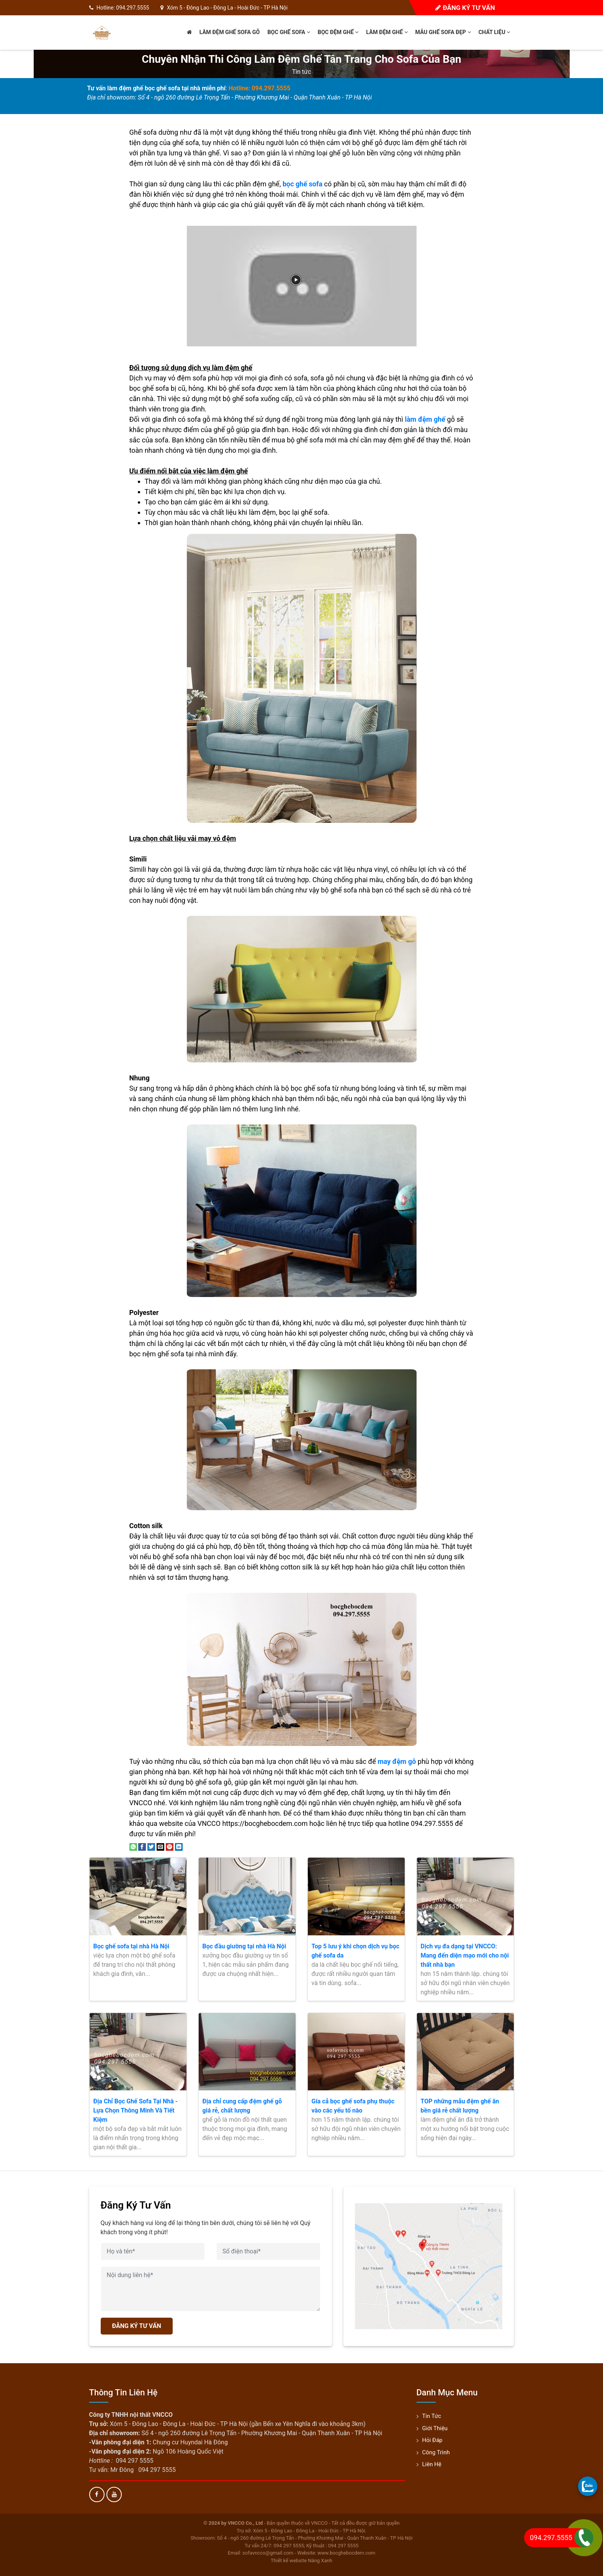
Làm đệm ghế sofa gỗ (229, 32)
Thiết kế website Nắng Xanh (301, 2560)
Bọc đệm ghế (338, 32)
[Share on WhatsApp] (133, 1846)
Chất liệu (494, 32)
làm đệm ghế (425, 419)
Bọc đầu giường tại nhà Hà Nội (244, 1946)
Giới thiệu (435, 2428)
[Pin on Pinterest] (169, 1846)
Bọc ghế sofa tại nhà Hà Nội (131, 1946)
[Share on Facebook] (142, 1846)
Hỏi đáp (432, 2440)
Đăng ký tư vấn (465, 7)
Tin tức (301, 71)
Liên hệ (431, 2464)
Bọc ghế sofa (288, 32)
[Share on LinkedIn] (179, 1846)
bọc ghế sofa (302, 184)
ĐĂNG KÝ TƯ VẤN (136, 2326)
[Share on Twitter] (151, 1846)
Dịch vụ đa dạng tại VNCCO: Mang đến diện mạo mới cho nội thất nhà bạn (465, 1955)
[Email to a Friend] (160, 1846)
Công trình (436, 2452)
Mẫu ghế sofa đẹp (443, 32)
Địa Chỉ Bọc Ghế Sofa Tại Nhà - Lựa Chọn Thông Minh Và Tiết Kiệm (135, 2110)
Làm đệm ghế (386, 32)
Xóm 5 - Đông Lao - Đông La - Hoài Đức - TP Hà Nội (227, 8)
